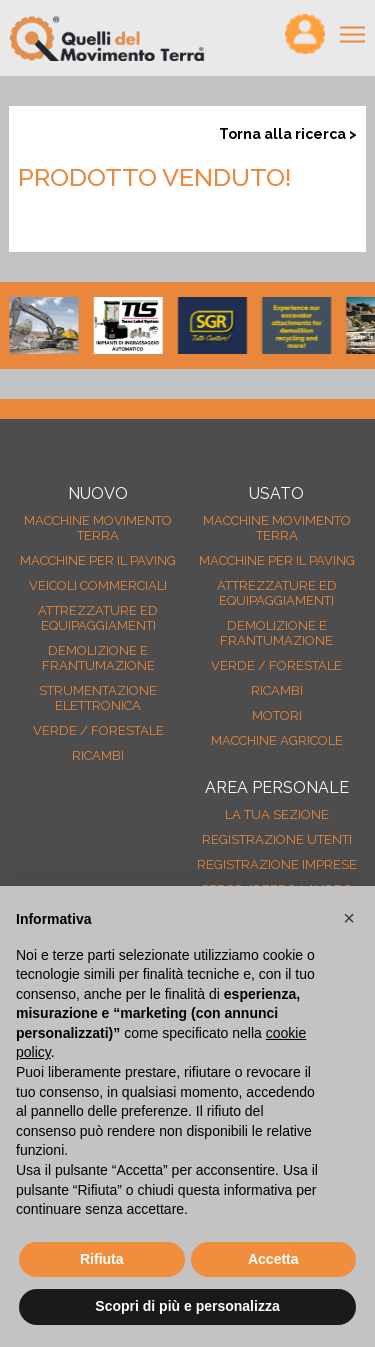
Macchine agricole (277, 740)
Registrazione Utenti (277, 839)
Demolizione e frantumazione (98, 658)
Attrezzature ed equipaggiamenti (98, 618)
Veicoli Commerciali (98, 585)
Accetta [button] (273, 1259)
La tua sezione (277, 814)
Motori (277, 715)
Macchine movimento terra (98, 528)
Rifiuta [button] (102, 1259)
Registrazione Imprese (277, 864)
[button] (349, 918)
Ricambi (98, 755)
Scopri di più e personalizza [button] (187, 1306)
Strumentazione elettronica (98, 698)
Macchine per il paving (98, 560)
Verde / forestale (98, 730)
